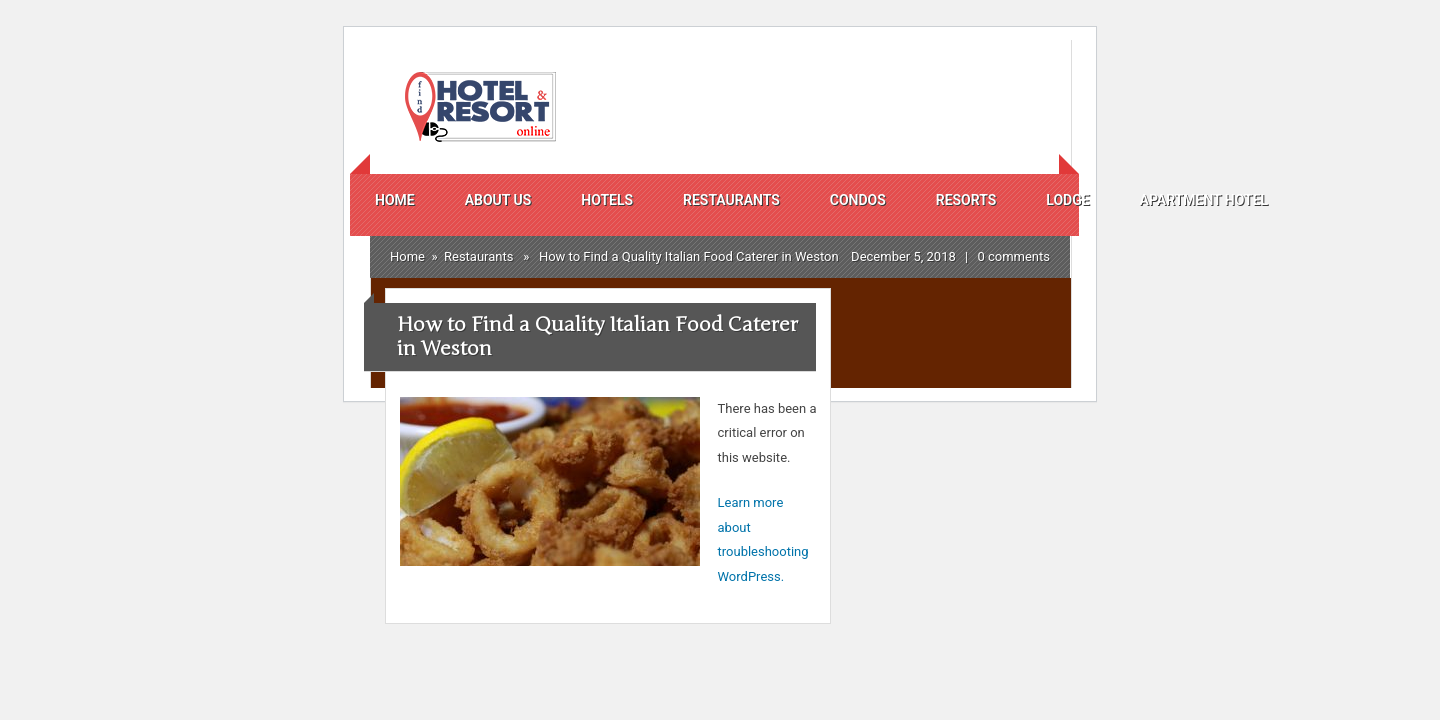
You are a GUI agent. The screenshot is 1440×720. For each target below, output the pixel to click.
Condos (858, 200)
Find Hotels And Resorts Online (478, 107)
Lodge (1067, 200)
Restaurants (731, 200)
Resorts (966, 200)
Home (395, 200)
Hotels (607, 200)
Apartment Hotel (1204, 200)
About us (498, 200)
